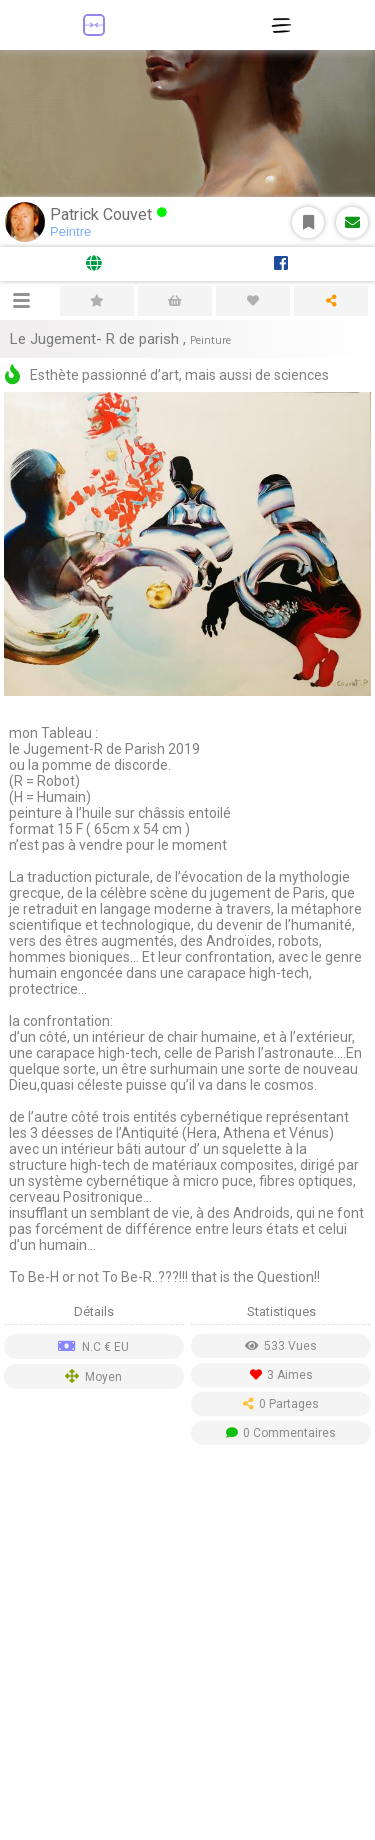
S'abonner (308, 222)
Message (352, 222)
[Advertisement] (187, 1647)
